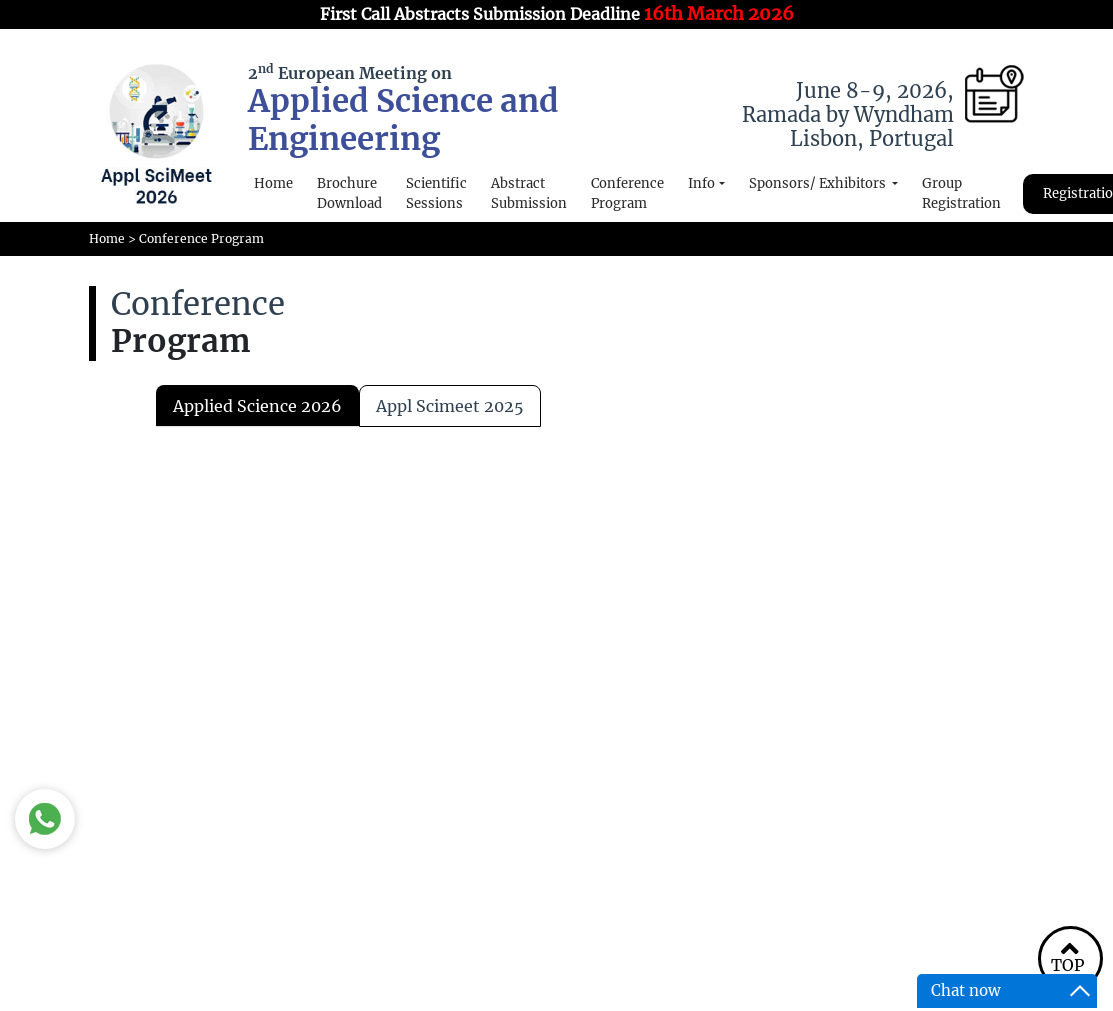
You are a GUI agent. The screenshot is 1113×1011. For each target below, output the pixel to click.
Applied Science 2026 (257, 406)
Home (273, 183)
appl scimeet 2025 (450, 406)
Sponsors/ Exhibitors (819, 183)
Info (701, 183)
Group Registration (961, 193)
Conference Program (627, 193)
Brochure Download (349, 193)
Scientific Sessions (436, 193)
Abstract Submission (529, 193)
